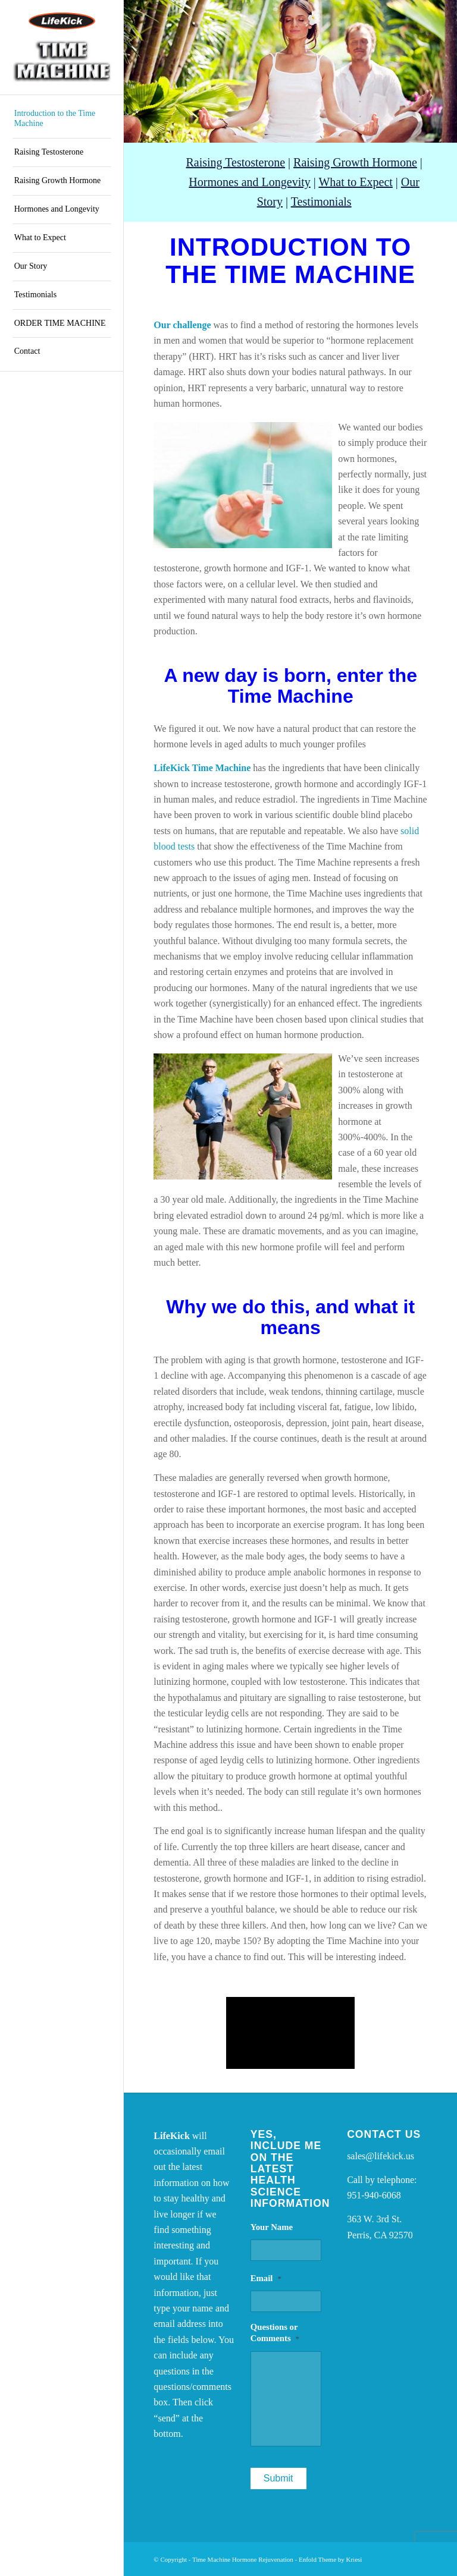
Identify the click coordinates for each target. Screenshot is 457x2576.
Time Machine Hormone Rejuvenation (242, 2559)
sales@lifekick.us (380, 2156)
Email (266, 2278)
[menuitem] (61, 119)
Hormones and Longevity (249, 181)
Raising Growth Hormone (355, 162)
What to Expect (355, 181)
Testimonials (321, 201)
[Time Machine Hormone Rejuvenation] (61, 47)
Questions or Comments (275, 2332)
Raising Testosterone (235, 162)
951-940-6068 (374, 2195)
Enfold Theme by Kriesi (330, 2559)
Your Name (272, 2227)
